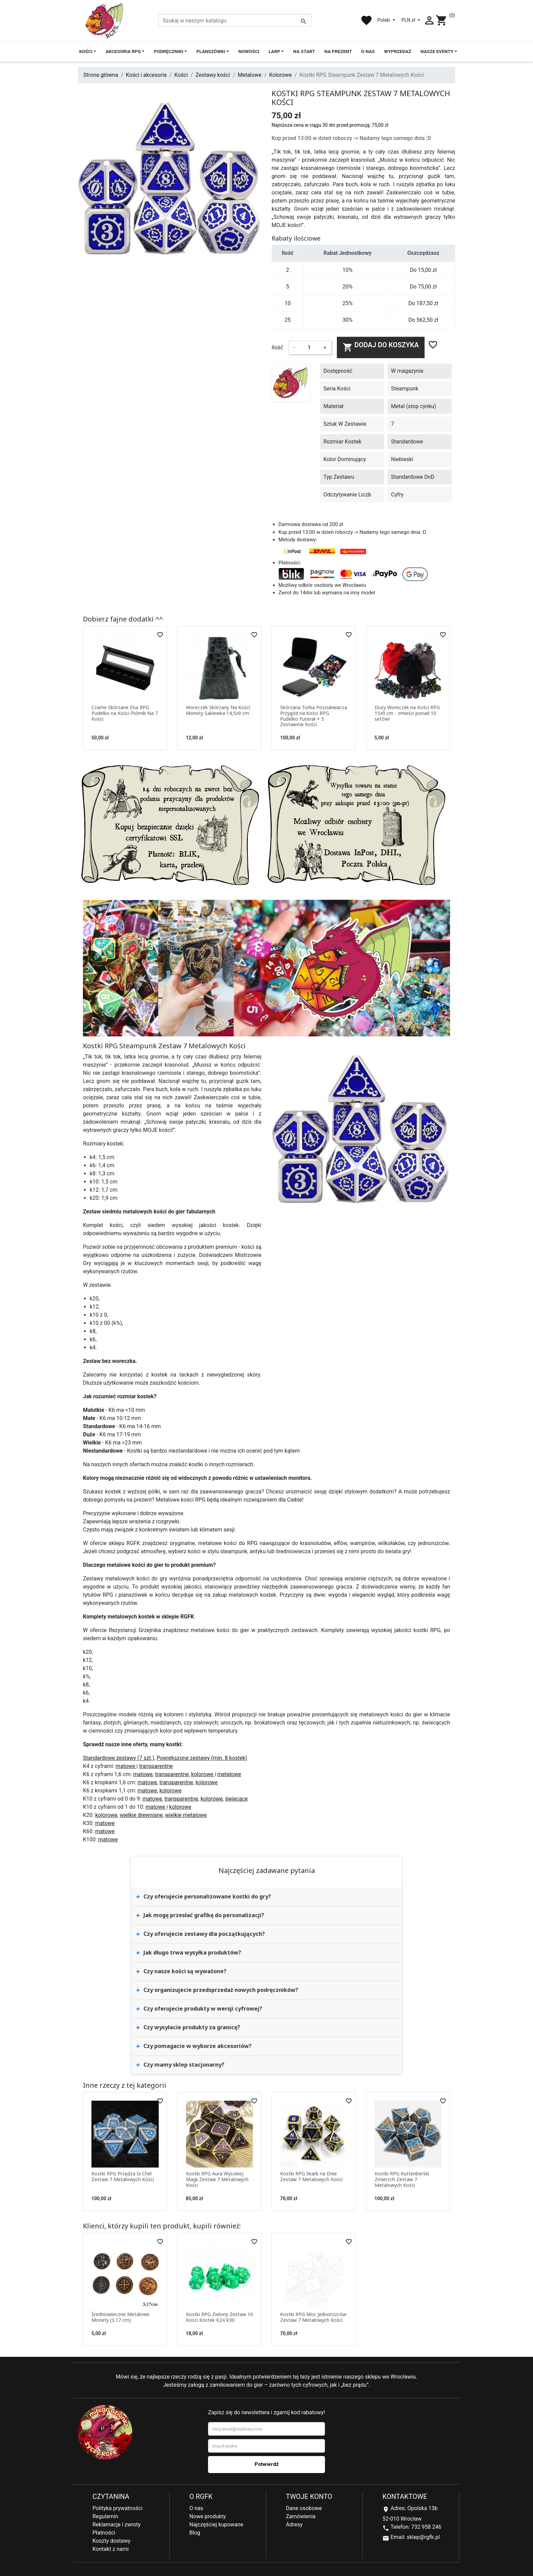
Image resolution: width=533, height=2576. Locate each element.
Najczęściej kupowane (216, 2524)
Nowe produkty (207, 2516)
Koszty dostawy (111, 2541)
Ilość (277, 347)
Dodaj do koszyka (381, 346)
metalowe (229, 1774)
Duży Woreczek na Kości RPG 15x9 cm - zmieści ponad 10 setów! (407, 713)
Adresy (294, 2524)
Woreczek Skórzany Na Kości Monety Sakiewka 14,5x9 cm (218, 710)
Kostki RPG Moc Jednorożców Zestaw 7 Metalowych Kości (313, 2317)
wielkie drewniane (141, 1815)
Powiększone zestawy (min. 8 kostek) (202, 1758)
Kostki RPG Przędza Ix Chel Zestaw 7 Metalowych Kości (122, 2176)
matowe (126, 1766)
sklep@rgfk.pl (423, 2537)
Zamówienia (300, 2516)
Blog (194, 2532)
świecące (236, 1798)
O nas (196, 2508)
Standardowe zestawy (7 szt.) (118, 1758)
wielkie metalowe (186, 1815)
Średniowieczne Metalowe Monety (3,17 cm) (120, 2317)
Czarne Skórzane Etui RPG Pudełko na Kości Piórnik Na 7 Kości (124, 713)
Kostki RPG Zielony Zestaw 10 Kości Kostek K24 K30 (219, 2317)
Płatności (103, 2532)
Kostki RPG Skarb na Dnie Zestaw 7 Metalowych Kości (311, 2176)
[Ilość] (309, 347)
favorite (366, 20)
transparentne (156, 1766)
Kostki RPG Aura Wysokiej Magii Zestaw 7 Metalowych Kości (217, 2179)
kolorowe (202, 1774)
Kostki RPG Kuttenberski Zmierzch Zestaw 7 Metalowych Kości (402, 2179)
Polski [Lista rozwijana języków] (384, 20)
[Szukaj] (234, 20)
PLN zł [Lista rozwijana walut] (408, 20)
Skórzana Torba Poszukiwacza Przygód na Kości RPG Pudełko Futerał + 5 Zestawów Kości (313, 716)
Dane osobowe (304, 2508)
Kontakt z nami (110, 2549)
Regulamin (105, 2516)
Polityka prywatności (117, 2508)
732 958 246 (426, 2527)
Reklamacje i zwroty (116, 2524)
